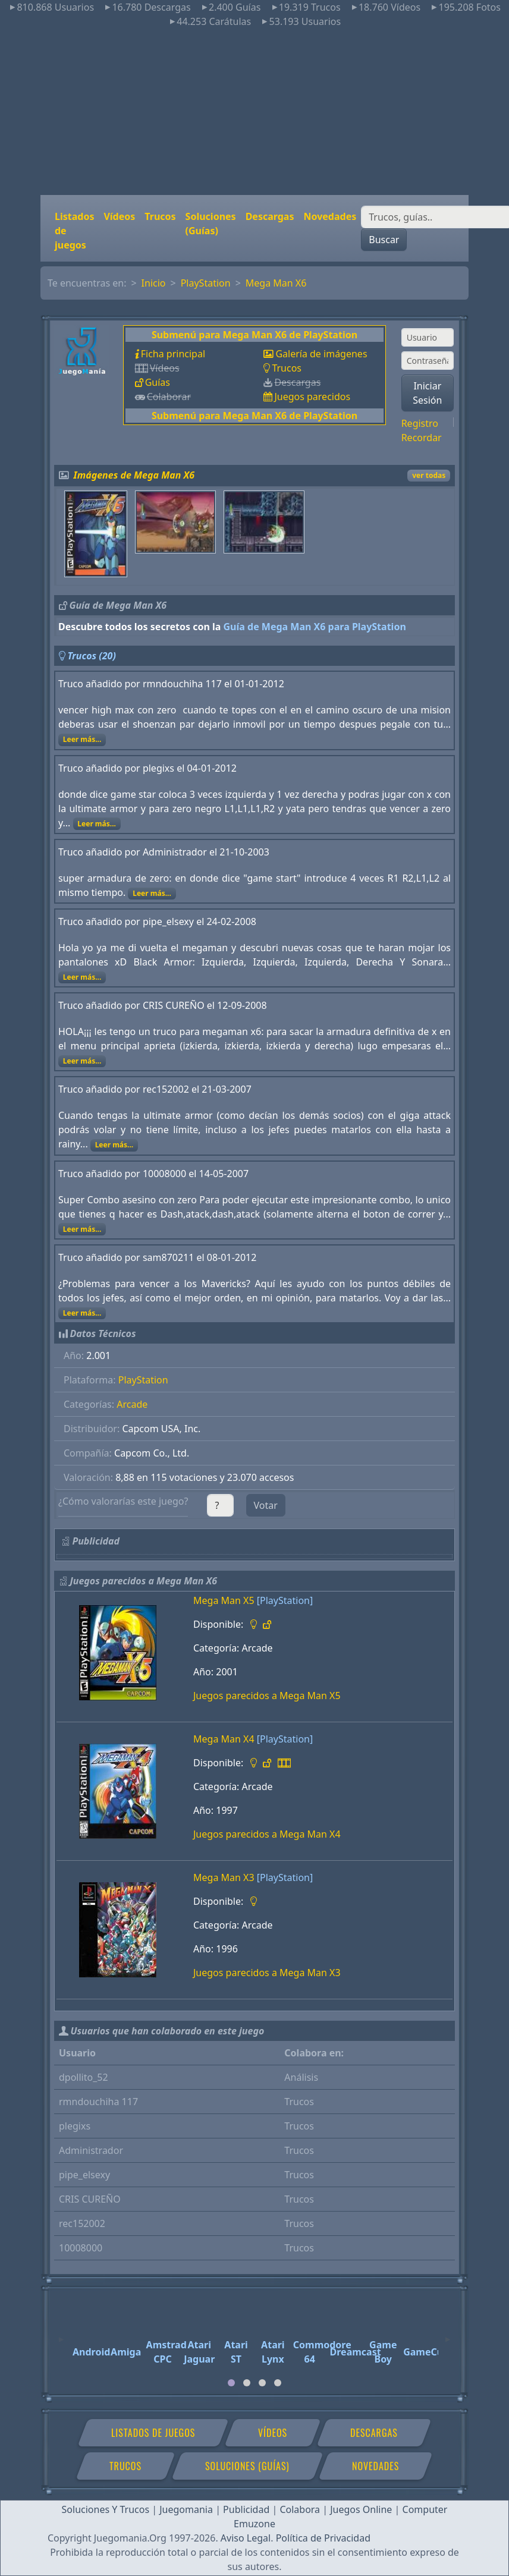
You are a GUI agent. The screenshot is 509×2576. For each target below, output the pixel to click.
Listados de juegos (74, 230)
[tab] (231, 2382)
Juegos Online (361, 2509)
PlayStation (206, 283)
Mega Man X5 (223, 1600)
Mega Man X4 (223, 1738)
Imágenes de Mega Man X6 (134, 475)
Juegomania (186, 2509)
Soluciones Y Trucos (106, 2509)
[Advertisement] (254, 112)
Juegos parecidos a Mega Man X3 (267, 1972)
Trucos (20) (91, 655)
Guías (157, 382)
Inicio (154, 283)
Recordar (421, 437)
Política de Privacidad (323, 2537)
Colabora (299, 2509)
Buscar (384, 239)
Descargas (270, 216)
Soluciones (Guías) (211, 223)
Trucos (159, 216)
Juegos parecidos (312, 396)
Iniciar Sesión (427, 393)
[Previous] (61, 2334)
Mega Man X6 (276, 283)
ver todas (428, 475)
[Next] (448, 2334)
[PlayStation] (285, 1600)
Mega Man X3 (223, 1877)
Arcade (132, 1404)
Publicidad (246, 2509)
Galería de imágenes (321, 353)
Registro (419, 423)
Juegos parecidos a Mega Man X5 (267, 1695)
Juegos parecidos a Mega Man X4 (267, 1834)
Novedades (329, 216)
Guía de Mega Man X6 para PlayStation (315, 626)
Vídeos (119, 216)
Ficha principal (173, 353)
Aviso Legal (246, 2537)
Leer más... (82, 739)
